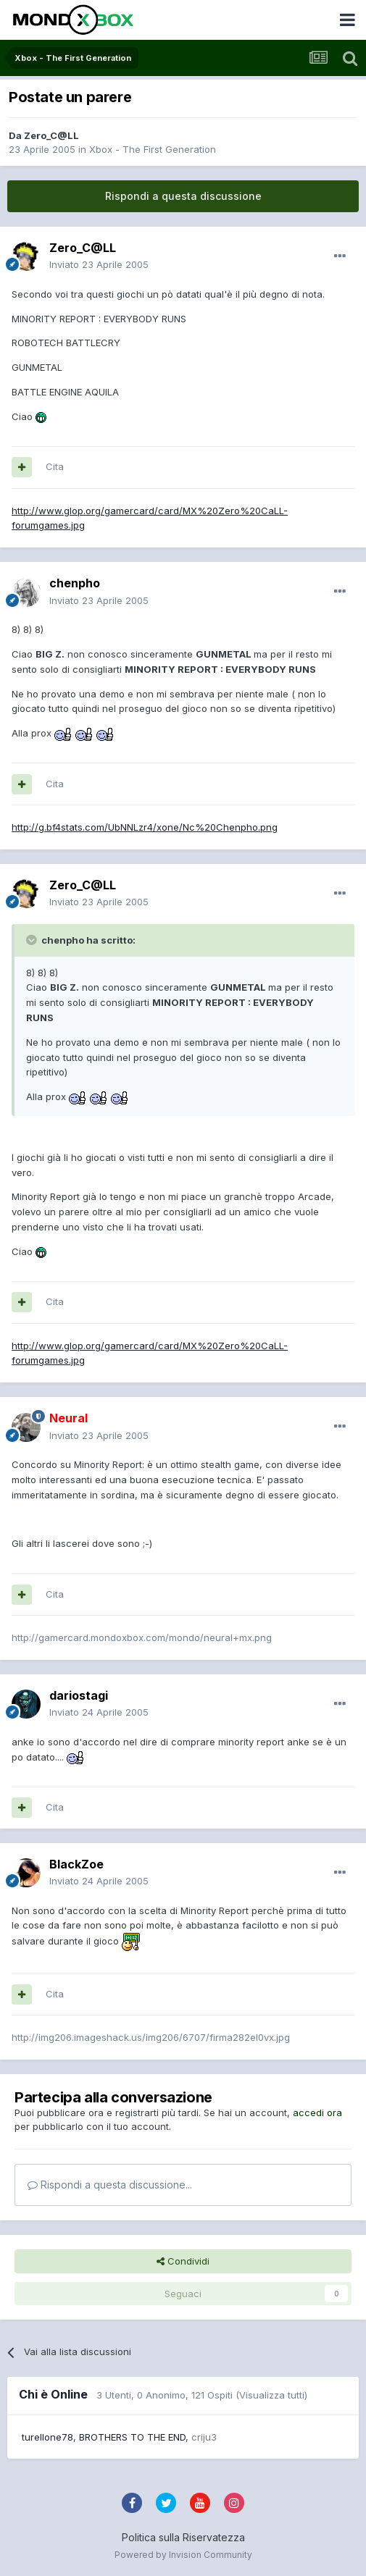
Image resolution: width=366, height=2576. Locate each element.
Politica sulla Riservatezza (183, 2537)
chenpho (74, 583)
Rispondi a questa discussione (183, 196)
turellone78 (47, 2437)
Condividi (183, 2261)
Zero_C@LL (51, 135)
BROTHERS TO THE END (132, 2437)
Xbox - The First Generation (152, 149)
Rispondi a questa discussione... (110, 2184)
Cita (55, 466)
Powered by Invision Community (183, 2554)
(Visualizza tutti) (271, 2395)
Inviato (99, 264)
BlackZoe (76, 1864)
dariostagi (78, 1695)
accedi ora (317, 2112)
